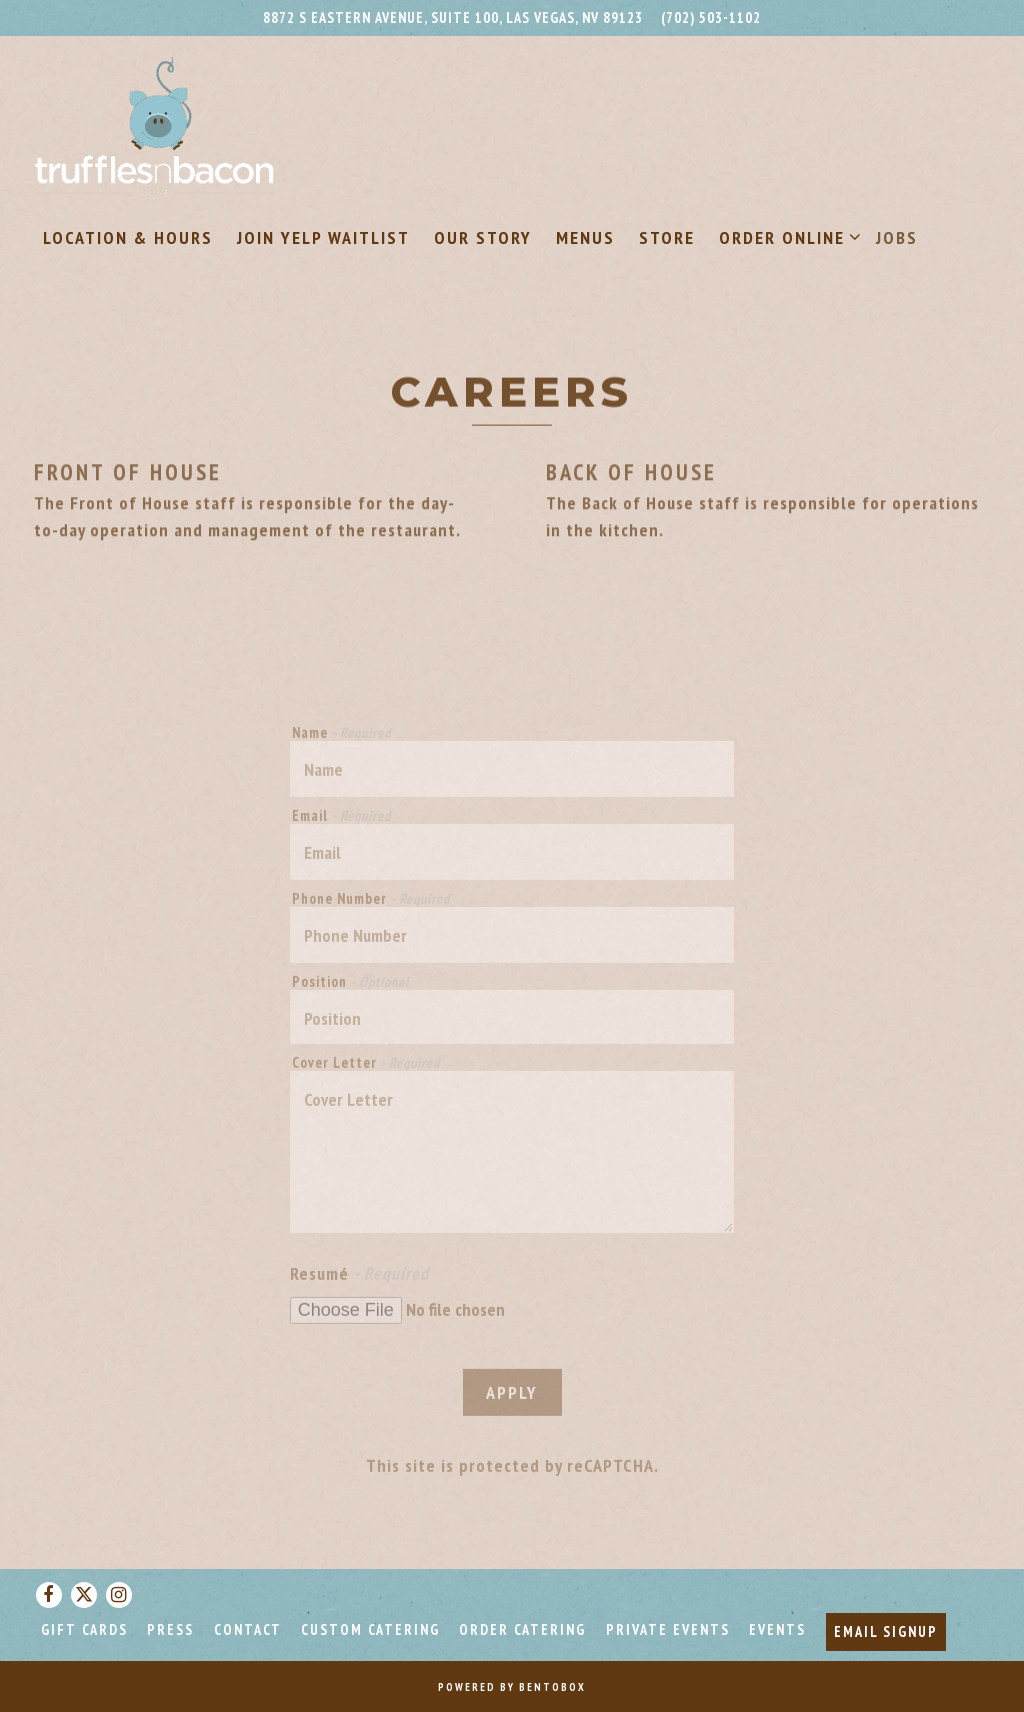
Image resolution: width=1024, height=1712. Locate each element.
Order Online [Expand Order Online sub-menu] (786, 236)
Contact (248, 1629)
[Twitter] (84, 1595)
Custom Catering (370, 1629)
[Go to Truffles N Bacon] (453, 18)
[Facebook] (49, 1595)
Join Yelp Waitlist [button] (323, 237)
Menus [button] (585, 237)
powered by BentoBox (512, 1687)
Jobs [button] (897, 237)
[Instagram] (119, 1595)
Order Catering (522, 1629)
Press (170, 1629)
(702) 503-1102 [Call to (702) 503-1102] (711, 17)
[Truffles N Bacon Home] (155, 124)
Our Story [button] (483, 237)
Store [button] (667, 237)
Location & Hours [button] (128, 237)
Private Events (668, 1629)
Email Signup (886, 1631)
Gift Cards (84, 1629)
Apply (512, 1399)
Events (777, 1629)
